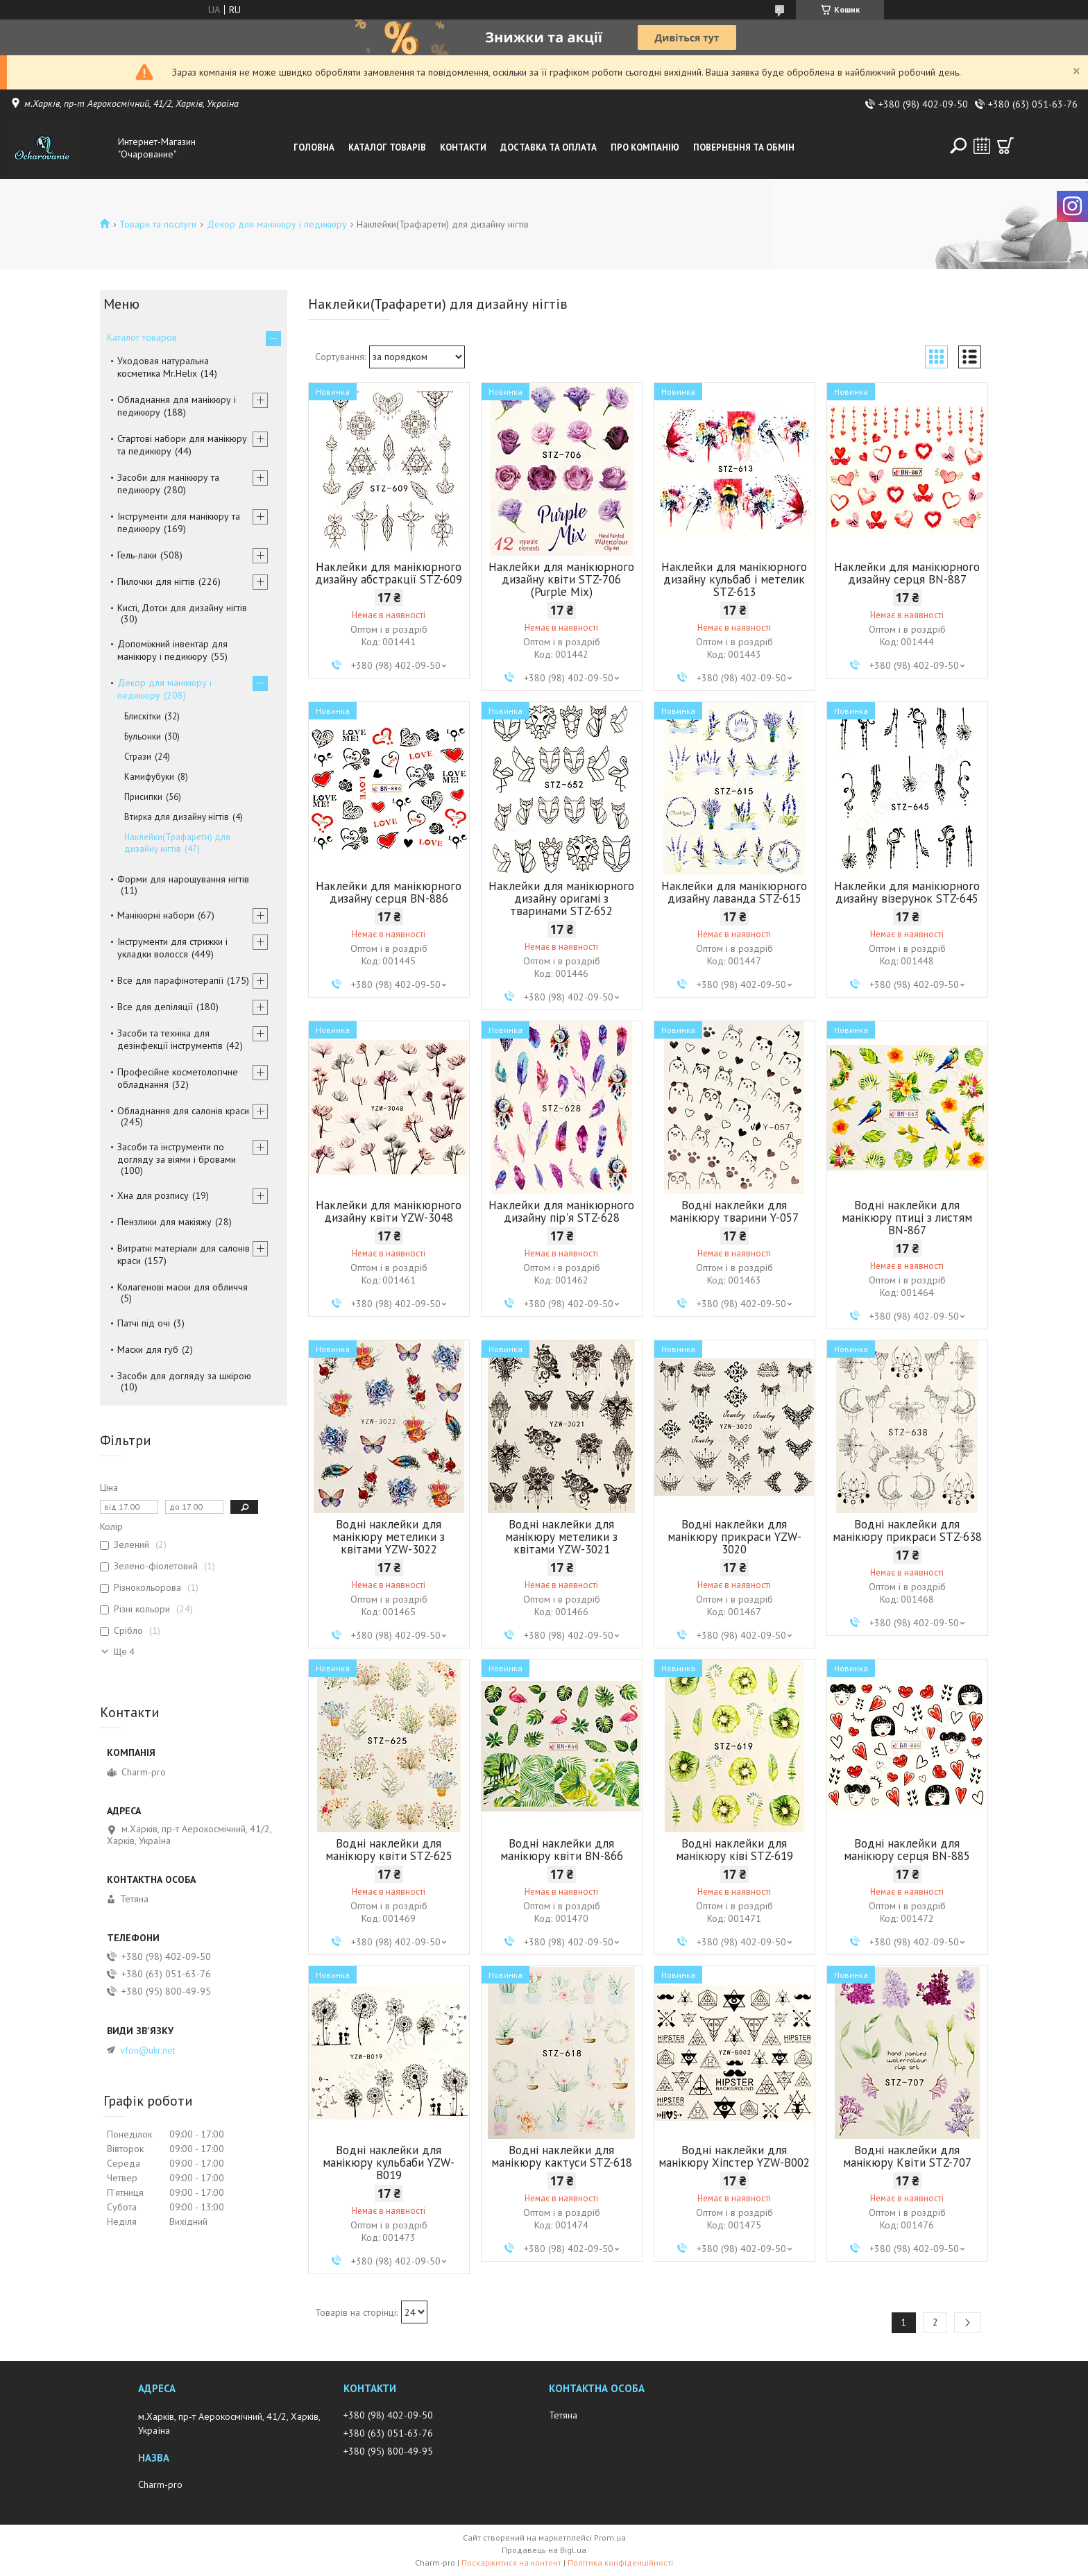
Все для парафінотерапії (170, 980)
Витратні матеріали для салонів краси (183, 1254)
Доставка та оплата (548, 147)
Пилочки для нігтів (156, 581)
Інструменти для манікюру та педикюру (178, 522)
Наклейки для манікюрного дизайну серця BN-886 (388, 892)
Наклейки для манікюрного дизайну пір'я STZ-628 (561, 1211)
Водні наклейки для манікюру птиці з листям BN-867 (907, 1217)
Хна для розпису (153, 1195)
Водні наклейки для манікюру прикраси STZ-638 (907, 1530)
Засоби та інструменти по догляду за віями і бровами (176, 1153)
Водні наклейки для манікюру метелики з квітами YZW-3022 (388, 1536)
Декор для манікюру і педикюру (277, 224)
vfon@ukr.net (148, 2050)
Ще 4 (124, 1651)
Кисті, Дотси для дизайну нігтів (182, 608)
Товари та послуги (157, 224)
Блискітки (142, 716)
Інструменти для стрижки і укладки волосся (172, 947)
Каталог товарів (387, 147)
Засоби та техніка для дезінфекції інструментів (170, 1039)
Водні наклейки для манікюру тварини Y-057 (734, 1211)
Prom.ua (610, 2537)
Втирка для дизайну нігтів (176, 817)
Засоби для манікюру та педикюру (168, 483)
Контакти (463, 147)
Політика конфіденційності (620, 2562)
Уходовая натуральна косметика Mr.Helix (163, 367)
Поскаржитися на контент (511, 2562)
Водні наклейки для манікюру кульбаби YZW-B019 (388, 2162)
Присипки (143, 797)
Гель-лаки (137, 555)
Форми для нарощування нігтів (183, 879)
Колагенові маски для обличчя (182, 1287)
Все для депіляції (155, 1006)
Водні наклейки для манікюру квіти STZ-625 (388, 1849)
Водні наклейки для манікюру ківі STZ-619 (734, 1849)
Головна (314, 147)
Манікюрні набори (155, 915)
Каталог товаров (142, 337)
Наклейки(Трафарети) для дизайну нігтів (177, 843)
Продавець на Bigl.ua (544, 2550)
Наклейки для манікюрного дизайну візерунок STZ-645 (907, 892)
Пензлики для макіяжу (164, 1222)
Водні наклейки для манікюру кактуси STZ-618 (561, 2156)
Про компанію (645, 147)
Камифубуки (149, 777)
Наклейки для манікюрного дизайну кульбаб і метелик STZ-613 (734, 579)
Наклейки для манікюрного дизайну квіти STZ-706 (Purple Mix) (561, 579)
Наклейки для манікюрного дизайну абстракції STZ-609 (388, 573)
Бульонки (142, 736)
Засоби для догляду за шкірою (184, 1376)
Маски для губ (147, 1349)
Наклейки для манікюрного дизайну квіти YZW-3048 (388, 1211)
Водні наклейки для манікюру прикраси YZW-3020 (734, 1536)
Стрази (137, 756)
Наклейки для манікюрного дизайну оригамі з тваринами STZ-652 (561, 898)
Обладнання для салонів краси (183, 1110)
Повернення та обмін (743, 147)
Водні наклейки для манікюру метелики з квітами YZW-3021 (561, 1536)
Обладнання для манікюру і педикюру (176, 405)
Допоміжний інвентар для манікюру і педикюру (172, 650)
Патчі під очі (143, 1323)
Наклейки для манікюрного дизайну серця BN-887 (907, 573)
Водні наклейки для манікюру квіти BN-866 (561, 1849)
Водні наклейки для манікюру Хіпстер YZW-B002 (734, 2156)
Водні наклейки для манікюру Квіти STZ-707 (907, 2156)
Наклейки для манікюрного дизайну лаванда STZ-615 (734, 892)
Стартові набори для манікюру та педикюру (182, 444)
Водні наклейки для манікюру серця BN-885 (907, 1849)
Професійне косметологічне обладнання (177, 1078)
